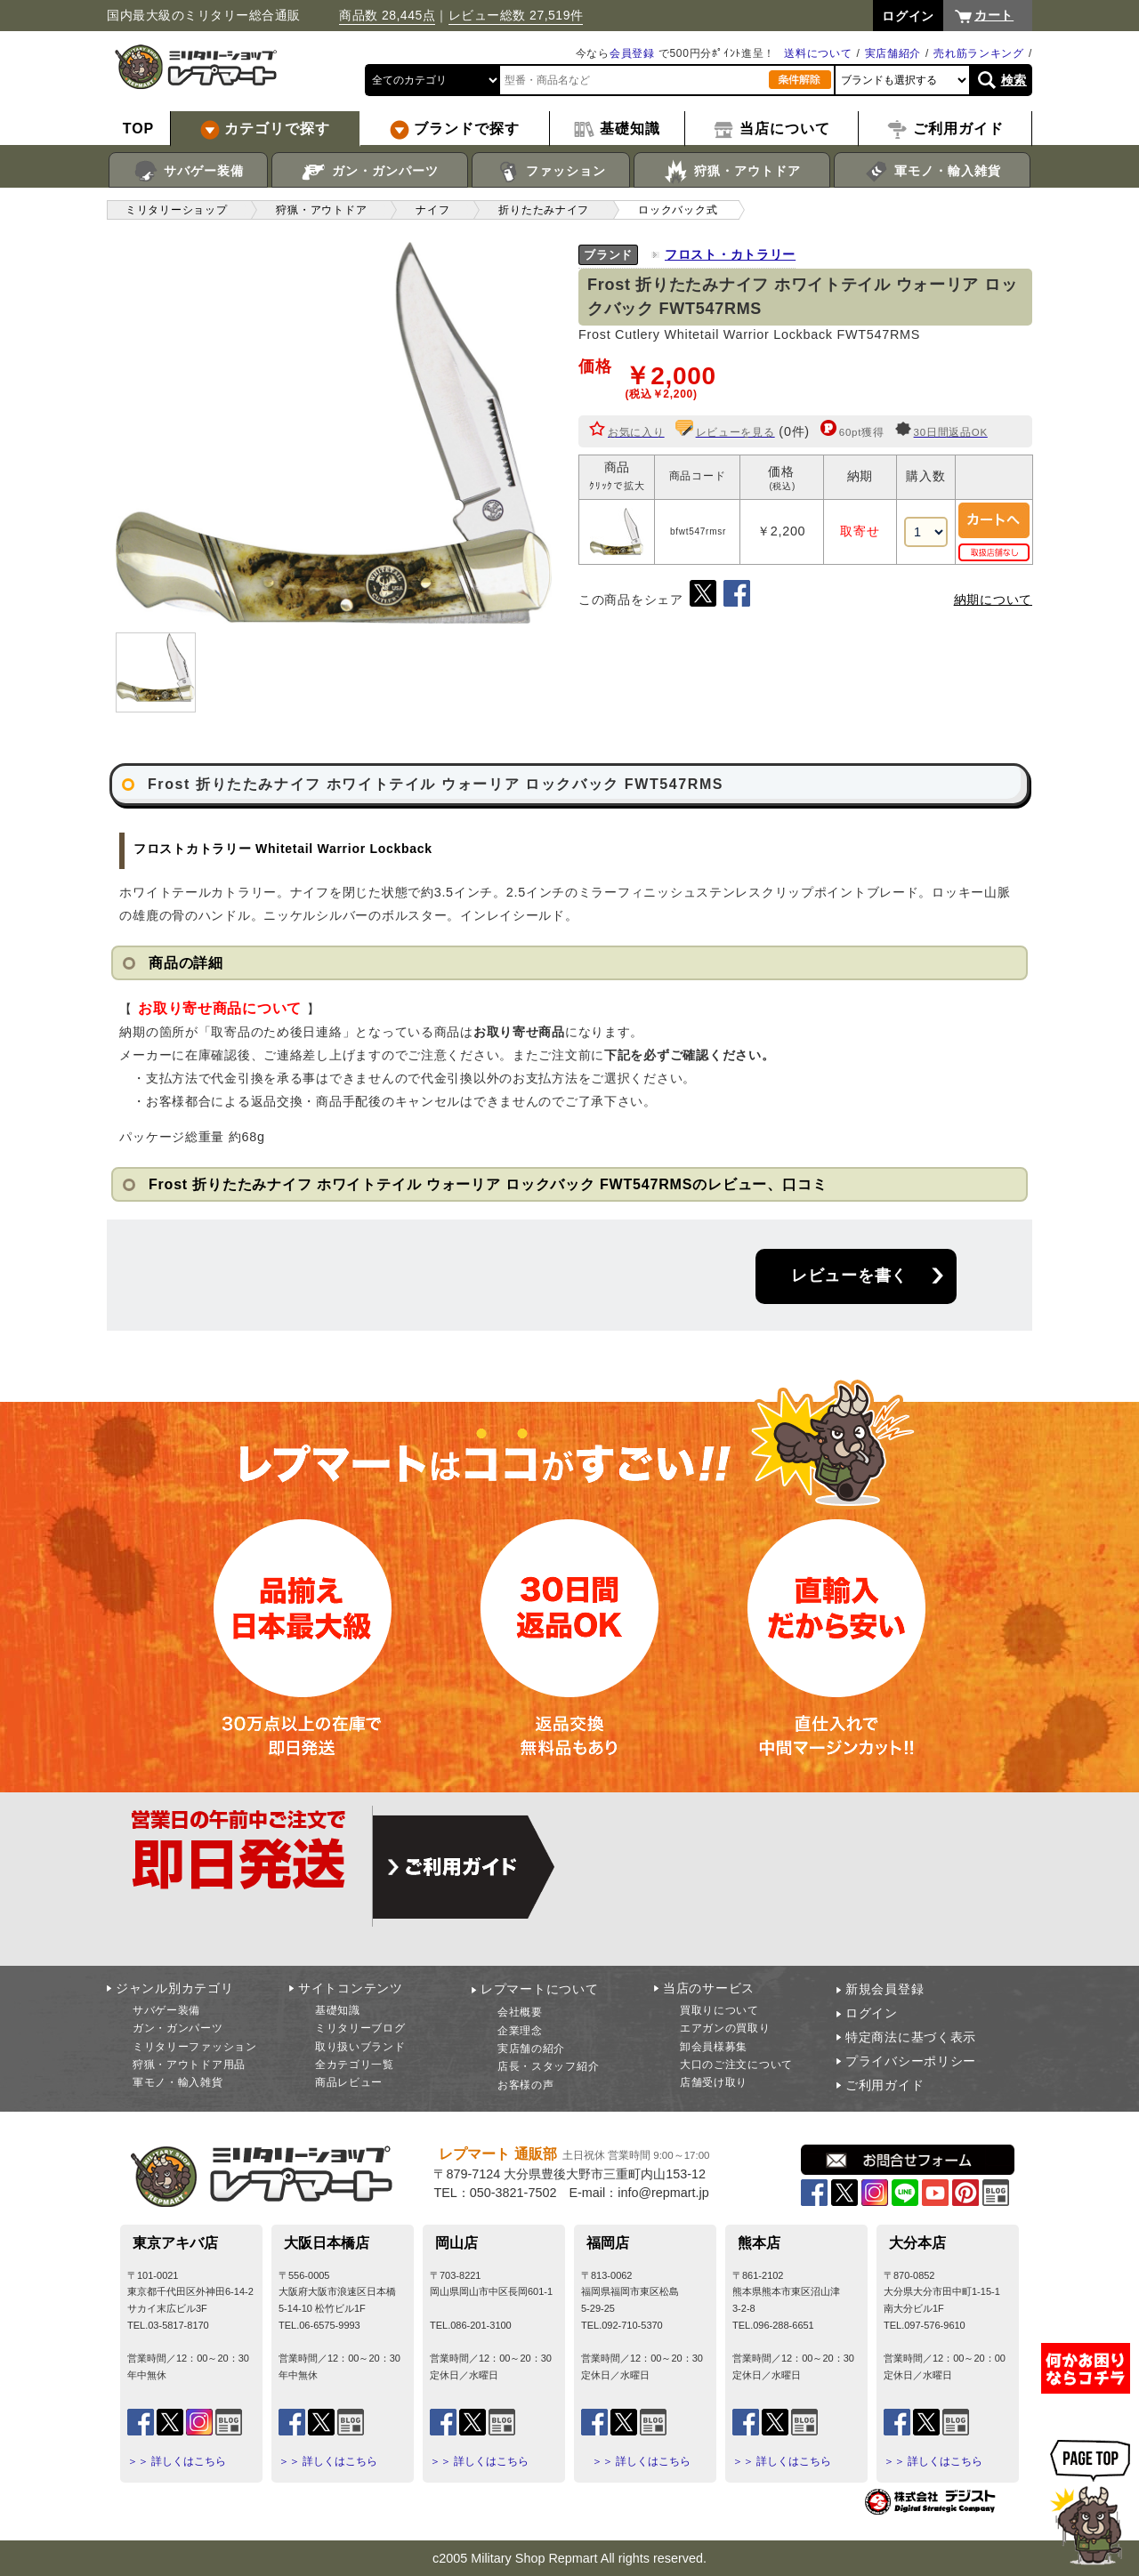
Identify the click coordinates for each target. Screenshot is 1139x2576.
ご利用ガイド (884, 2085)
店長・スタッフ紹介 (548, 2066)
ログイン (871, 2013)
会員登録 (632, 53)
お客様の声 (525, 2085)
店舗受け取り (713, 2082)
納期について (993, 599)
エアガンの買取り (725, 2028)
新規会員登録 (884, 1989)
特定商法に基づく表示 (910, 2037)
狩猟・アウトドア (732, 171)
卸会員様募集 (713, 2047)
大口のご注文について (736, 2064)
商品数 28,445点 (387, 15)
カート (994, 15)
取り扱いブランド (360, 2047)
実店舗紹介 (893, 53)
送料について (818, 53)
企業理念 (520, 2031)
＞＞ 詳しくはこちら (176, 2461)
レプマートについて (539, 1989)
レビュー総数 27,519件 (516, 15)
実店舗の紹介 (531, 2048)
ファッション (551, 171)
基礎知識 (337, 2010)
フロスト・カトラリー (730, 254)
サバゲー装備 (188, 171)
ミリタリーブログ (360, 2028)
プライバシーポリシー (910, 2061)
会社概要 (520, 2012)
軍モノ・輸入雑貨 (932, 171)
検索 (1014, 80)
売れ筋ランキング (978, 53)
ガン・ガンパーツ (370, 171)
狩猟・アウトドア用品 (189, 2064)
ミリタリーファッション (195, 2047)
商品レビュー (349, 2082)
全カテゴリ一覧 (354, 2064)
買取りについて (719, 2010)
